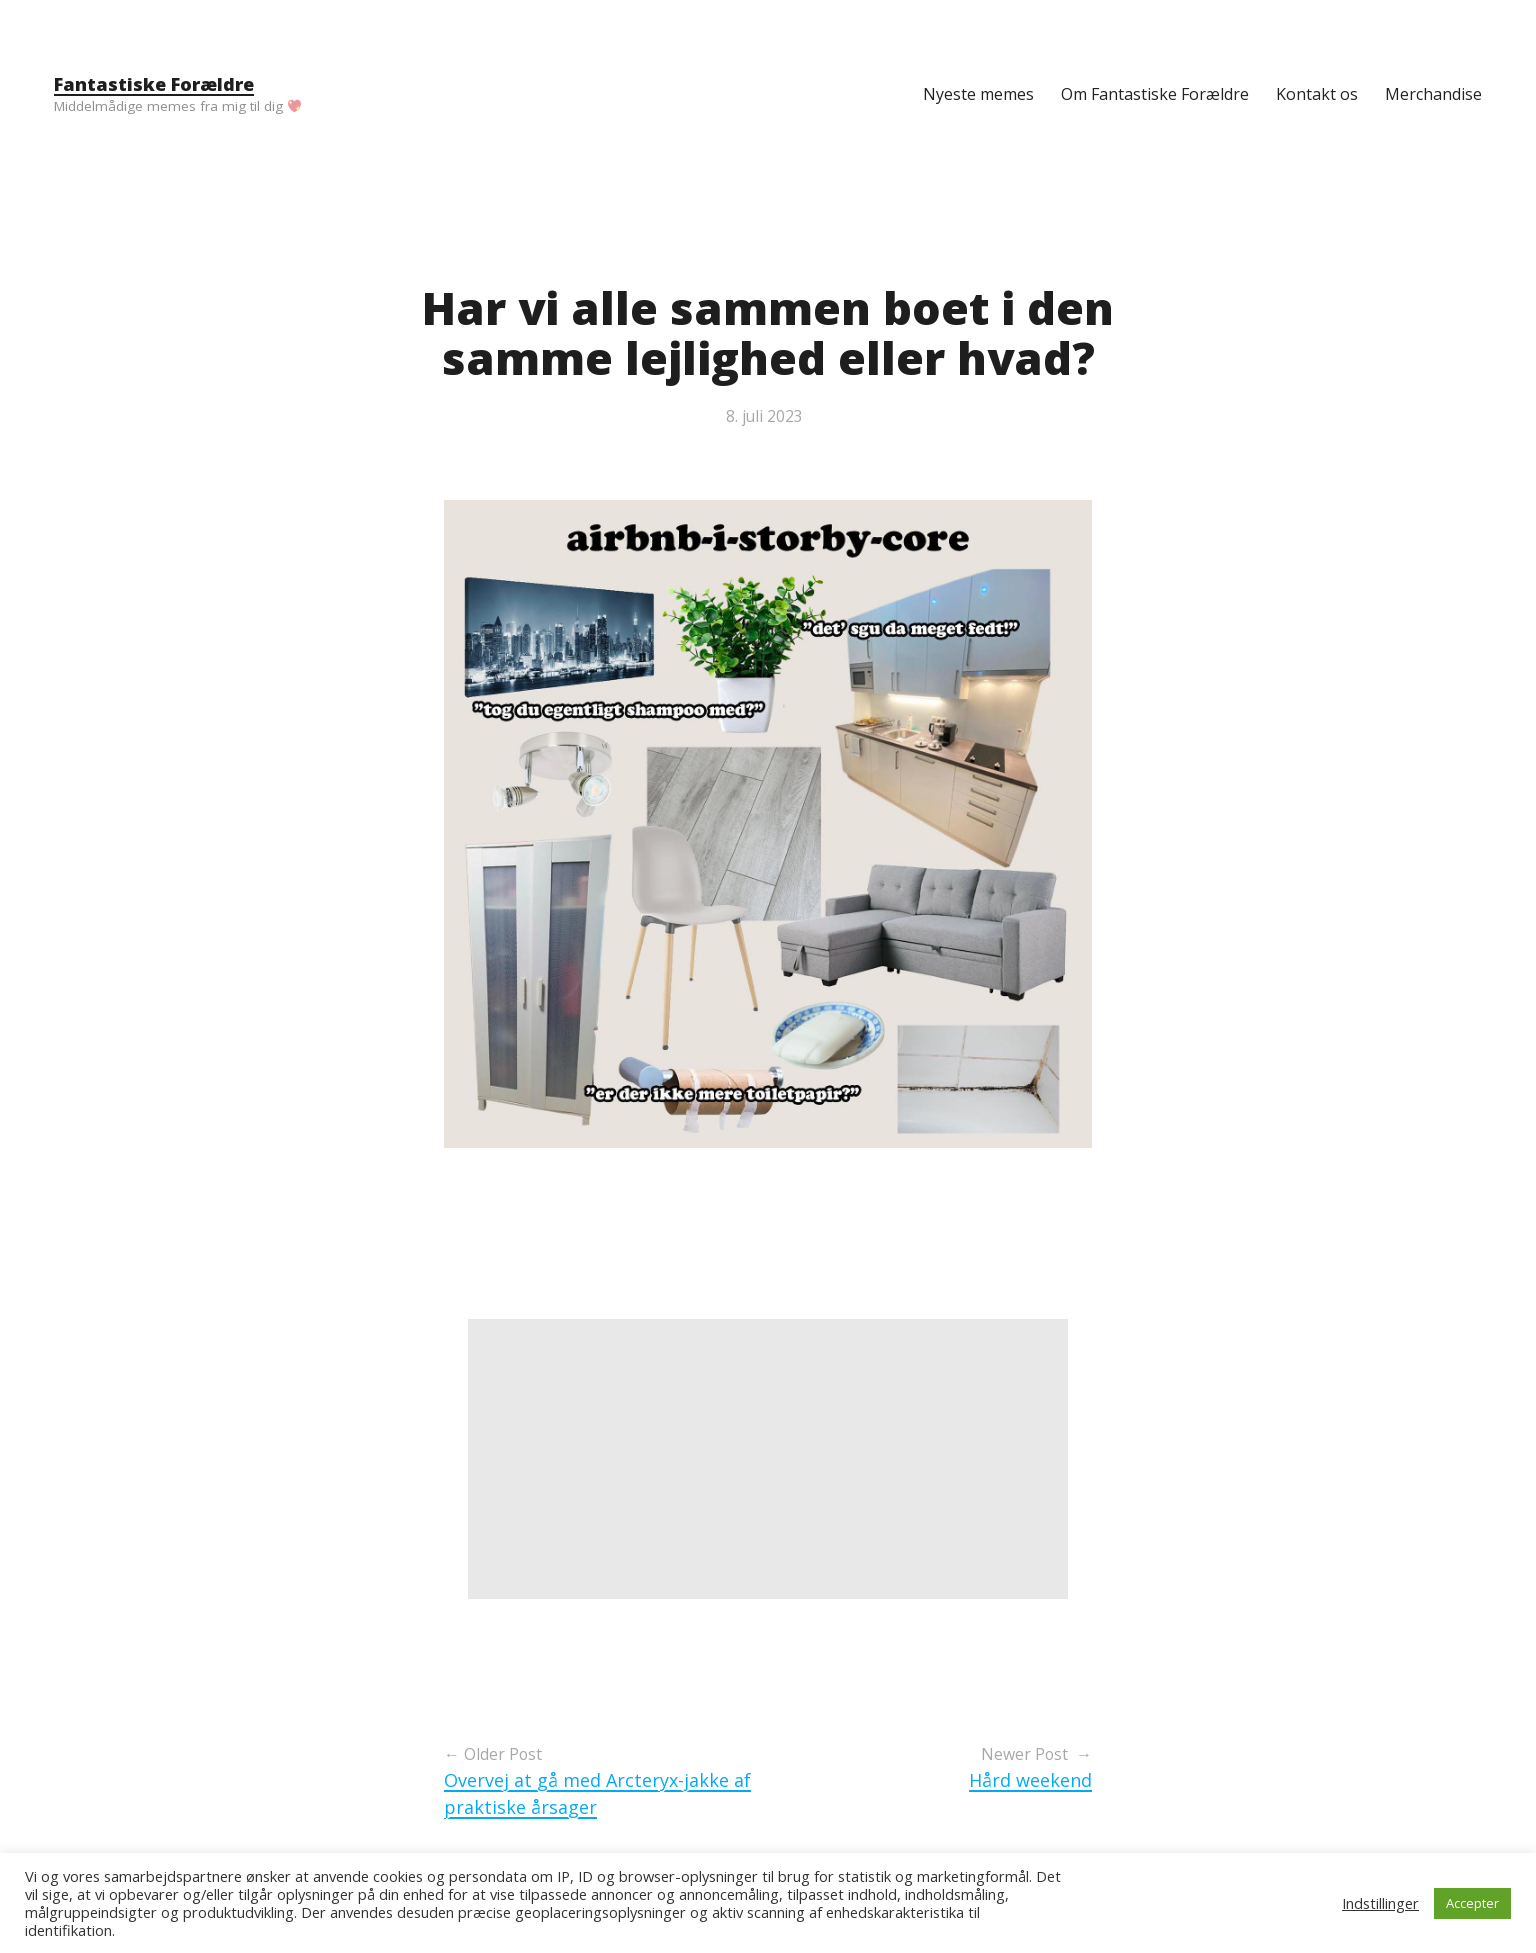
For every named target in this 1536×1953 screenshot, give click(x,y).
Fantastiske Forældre (154, 84)
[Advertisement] (768, 1459)
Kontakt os (1317, 94)
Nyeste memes (978, 94)
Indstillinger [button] (1380, 1903)
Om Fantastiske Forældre (1155, 94)
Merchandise (1433, 94)
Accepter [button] (1472, 1903)
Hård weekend (1030, 1780)
